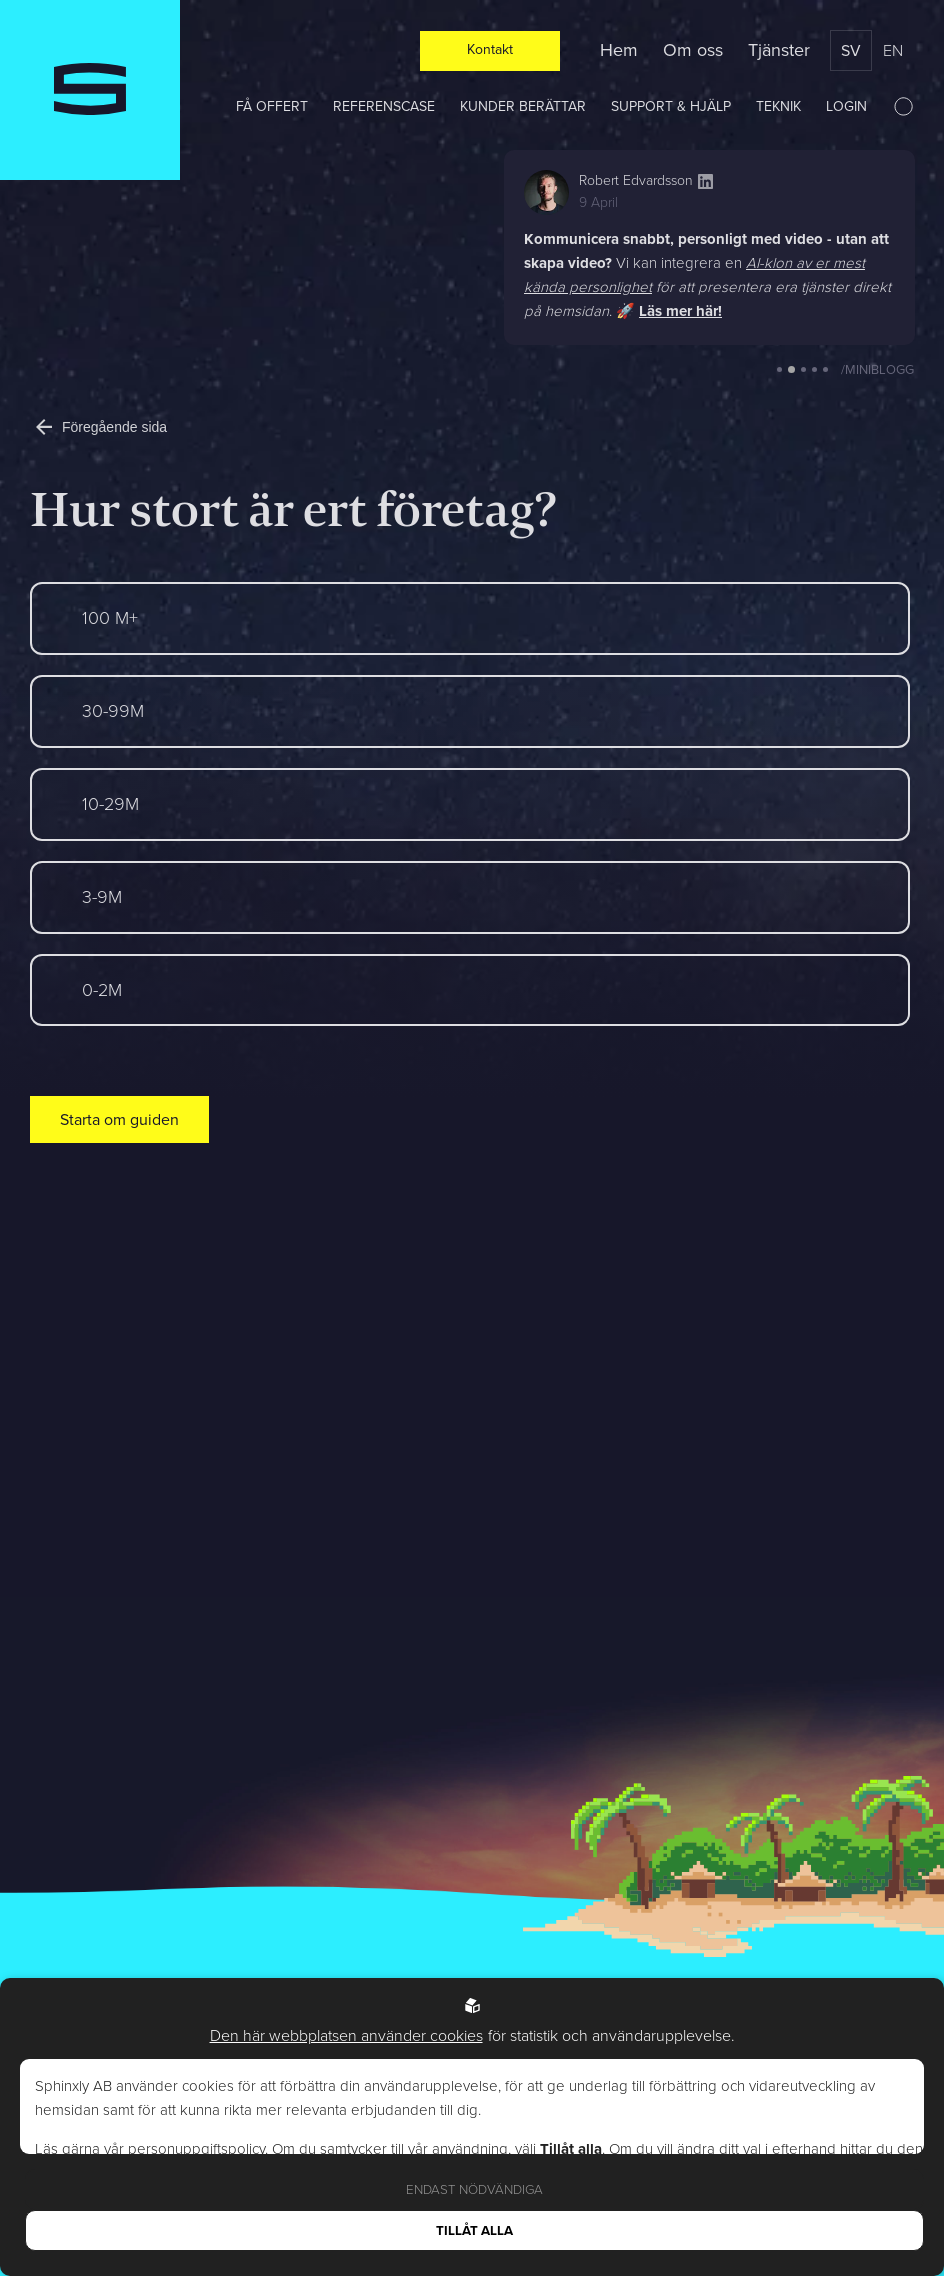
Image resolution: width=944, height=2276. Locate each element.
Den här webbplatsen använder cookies (346, 2035)
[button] (779, 369)
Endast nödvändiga (474, 2189)
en (893, 50)
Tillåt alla (474, 2230)
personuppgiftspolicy (196, 2149)
